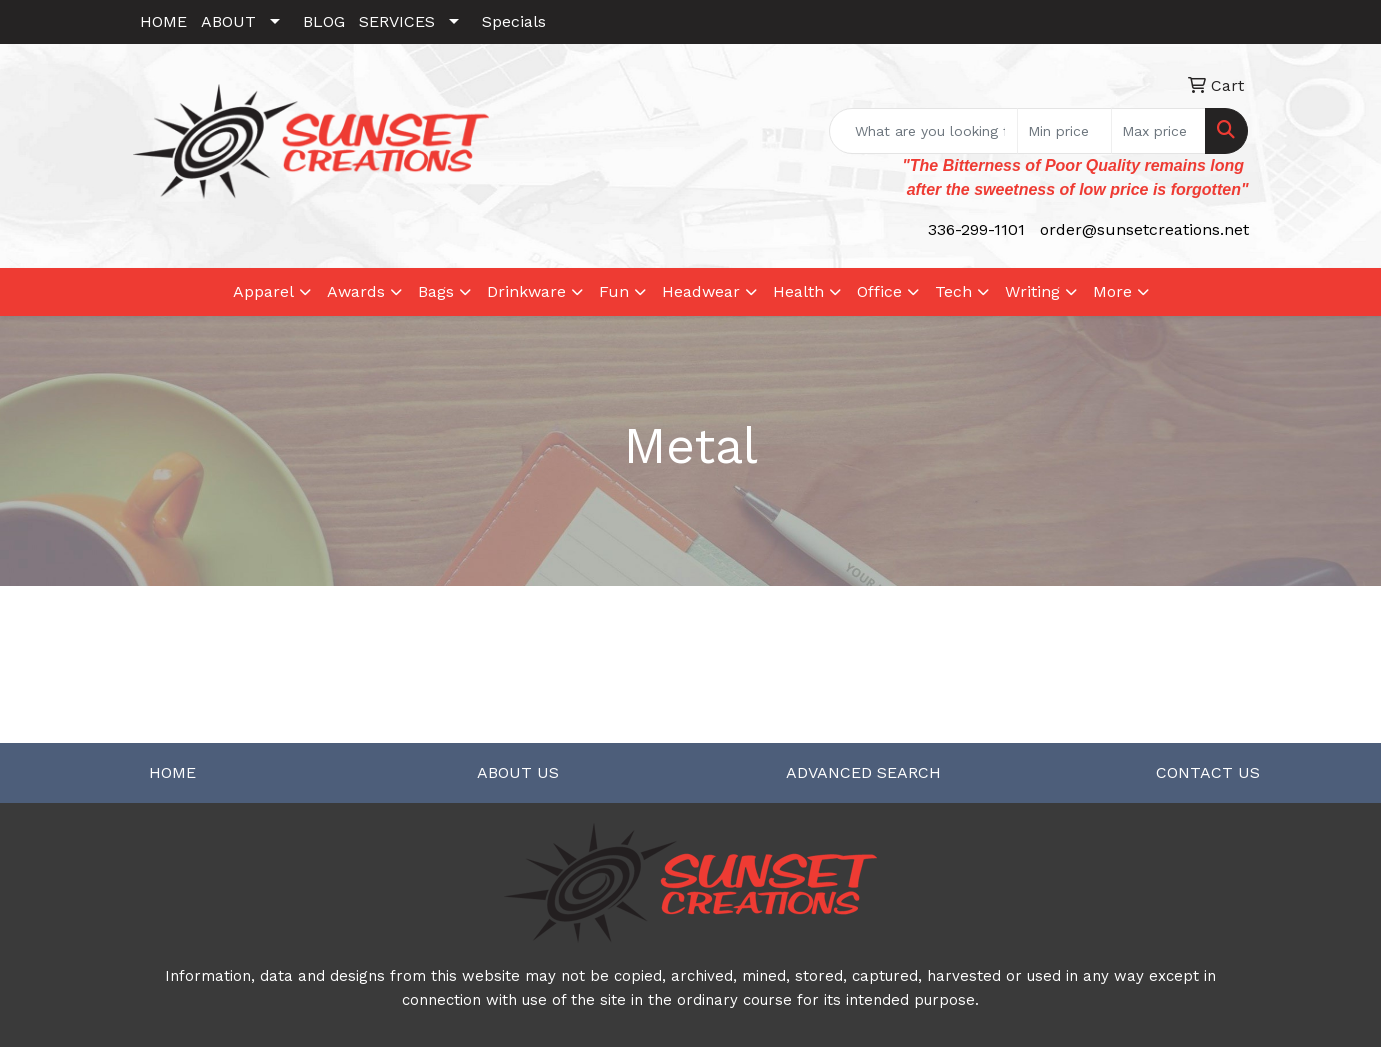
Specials (514, 21)
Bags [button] (436, 291)
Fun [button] (614, 291)
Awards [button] (356, 291)
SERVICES (397, 21)
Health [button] (798, 291)
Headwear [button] (701, 291)
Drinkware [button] (526, 291)
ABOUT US (518, 772)
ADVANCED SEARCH (863, 772)
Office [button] (879, 291)
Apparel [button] (263, 291)
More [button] (1112, 291)
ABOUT (228, 21)
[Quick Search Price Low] (1064, 131)
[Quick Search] (923, 131)
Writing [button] (1032, 291)
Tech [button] (953, 291)
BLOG (324, 21)
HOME (163, 21)
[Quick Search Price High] (1158, 131)
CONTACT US (1208, 772)
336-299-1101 (976, 229)
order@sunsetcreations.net (1144, 229)
